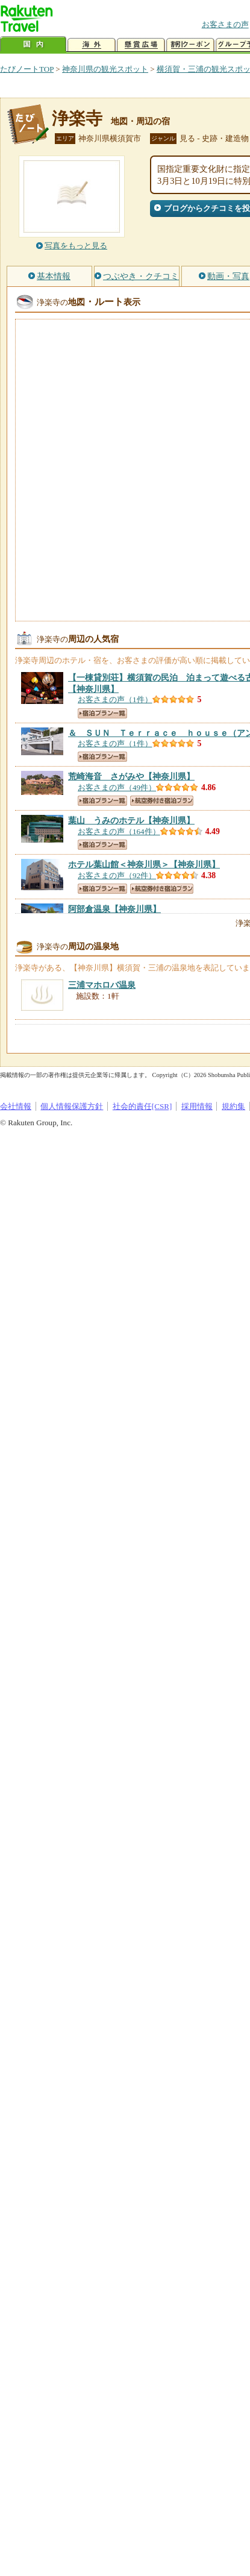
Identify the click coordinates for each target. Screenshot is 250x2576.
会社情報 (15, 1106)
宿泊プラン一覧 (102, 713)
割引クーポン (190, 45)
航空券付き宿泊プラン (161, 801)
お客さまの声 (225, 24)
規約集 (233, 1106)
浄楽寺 (77, 118)
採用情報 (197, 1106)
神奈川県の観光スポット (105, 69)
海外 (91, 45)
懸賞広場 (141, 45)
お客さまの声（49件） (117, 787)
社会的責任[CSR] (142, 1106)
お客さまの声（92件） (117, 875)
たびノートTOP (27, 69)
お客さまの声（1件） (115, 699)
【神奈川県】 (131, 776)
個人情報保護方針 (71, 1106)
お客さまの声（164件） (119, 831)
